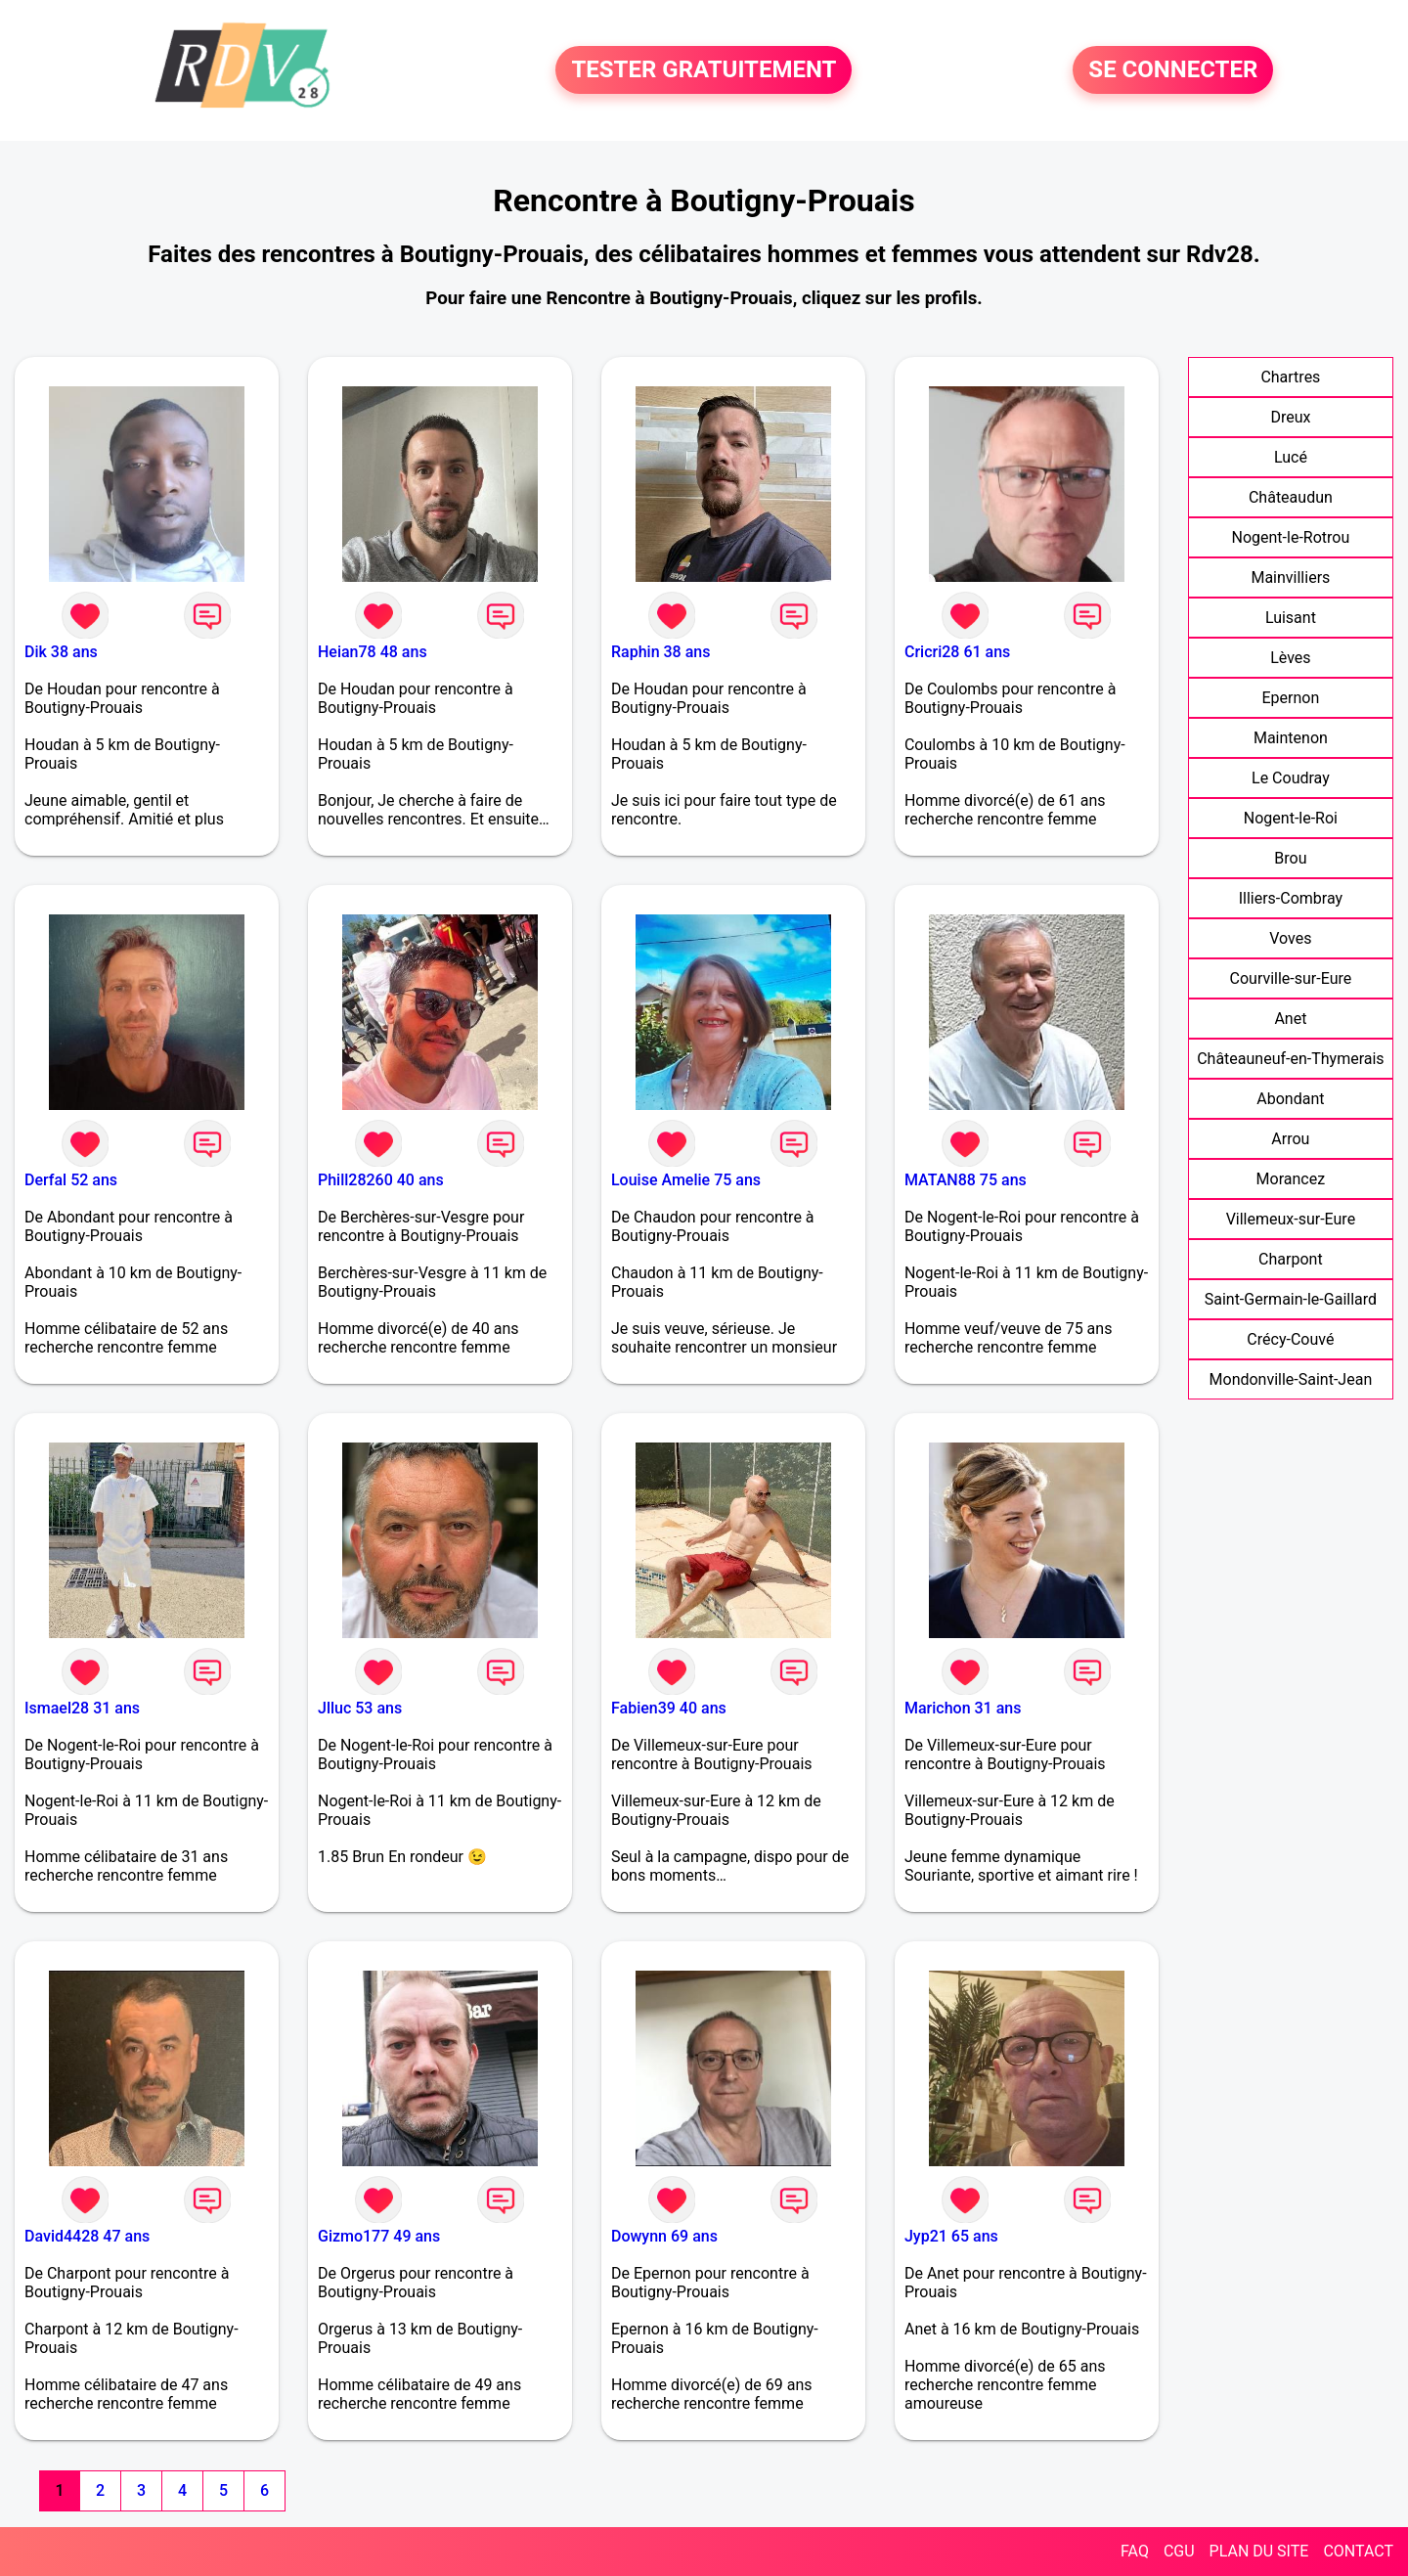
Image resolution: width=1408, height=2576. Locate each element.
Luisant (1290, 617)
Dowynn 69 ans (664, 2236)
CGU (1179, 2551)
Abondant (1290, 1098)
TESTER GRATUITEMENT (703, 70)
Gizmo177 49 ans (379, 2236)
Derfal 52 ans (70, 1180)
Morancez (1291, 1179)
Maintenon (1291, 738)
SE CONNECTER (1172, 70)
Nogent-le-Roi (1291, 818)
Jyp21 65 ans (951, 2236)
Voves (1290, 938)
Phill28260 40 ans (381, 1180)
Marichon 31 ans (962, 1708)
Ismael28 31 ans (82, 1708)
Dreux (1290, 417)
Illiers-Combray (1290, 898)
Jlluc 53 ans (360, 1708)
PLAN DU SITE (1259, 2551)
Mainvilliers (1290, 577)
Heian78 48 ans (372, 652)
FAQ (1135, 2551)
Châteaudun (1291, 497)
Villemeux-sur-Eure (1291, 1219)
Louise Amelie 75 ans (686, 1180)
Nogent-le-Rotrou (1291, 537)
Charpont (1290, 1259)
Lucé (1290, 457)
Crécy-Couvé (1290, 1339)
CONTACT (1358, 2551)
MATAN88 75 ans (965, 1180)
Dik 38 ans (61, 652)
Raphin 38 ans (660, 652)
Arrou (1290, 1139)
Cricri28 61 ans (957, 652)
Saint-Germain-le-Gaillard (1291, 1299)
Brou (1290, 858)
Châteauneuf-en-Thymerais (1290, 1058)
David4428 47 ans (87, 2236)
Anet (1290, 1018)
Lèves (1290, 657)
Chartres (1290, 377)
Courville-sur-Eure (1291, 978)
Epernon (1290, 697)
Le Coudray (1291, 778)
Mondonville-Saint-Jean (1291, 1379)
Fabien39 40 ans (668, 1708)
